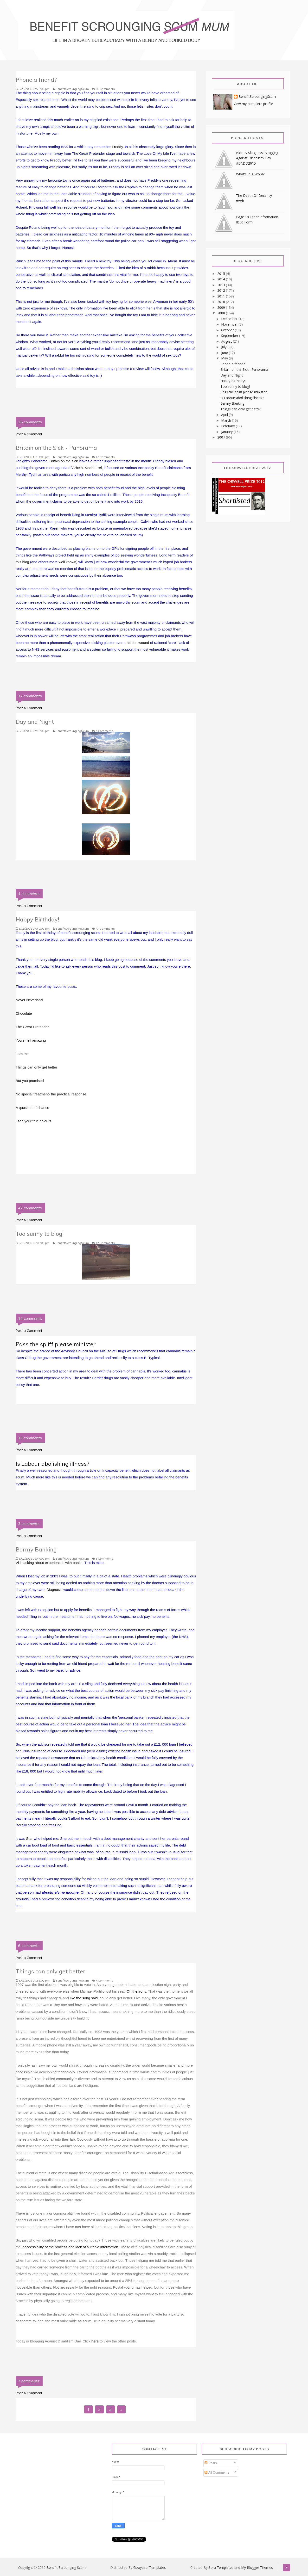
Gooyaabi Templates (149, 2567)
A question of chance (32, 1108)
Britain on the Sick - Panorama (244, 369)
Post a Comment (29, 434)
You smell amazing (31, 1040)
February (228, 426)
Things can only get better (36, 1067)
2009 (221, 307)
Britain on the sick (64, 461)
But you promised (30, 1081)
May (225, 358)
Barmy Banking (232, 403)
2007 (221, 437)
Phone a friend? (232, 364)
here (95, 2341)
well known (67, 562)
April (225, 414)
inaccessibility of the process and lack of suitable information (70, 2247)
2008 (221, 313)
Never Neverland (29, 1000)
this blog (22, 562)
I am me (22, 1054)
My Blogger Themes (257, 2567)
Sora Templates (221, 2567)
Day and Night (231, 375)
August (227, 341)
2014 (221, 279)
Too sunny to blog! (235, 386)
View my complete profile (253, 103)
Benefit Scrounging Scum (66, 2567)
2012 (221, 290)
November (230, 324)
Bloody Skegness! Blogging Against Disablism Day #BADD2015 (257, 158)
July (224, 347)
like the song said (84, 1998)
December (229, 318)
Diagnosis (54, 1590)
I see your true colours (33, 1121)
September (230, 335)
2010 (221, 301)
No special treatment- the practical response (51, 1094)
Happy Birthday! (232, 380)
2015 (221, 273)
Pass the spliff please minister (56, 1344)
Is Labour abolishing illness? (52, 1463)
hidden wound (138, 643)
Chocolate (24, 1013)
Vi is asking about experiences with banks (49, 1563)
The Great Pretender (32, 1027)
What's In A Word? (250, 174)
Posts (211, 2463)
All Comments (217, 2472)
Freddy (117, 147)
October (228, 330)
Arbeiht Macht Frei (87, 468)
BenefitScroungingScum (257, 97)
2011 (221, 296)
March (226, 420)
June (225, 352)
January (227, 431)
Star (29, 1838)
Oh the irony (136, 1991)
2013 (221, 285)
